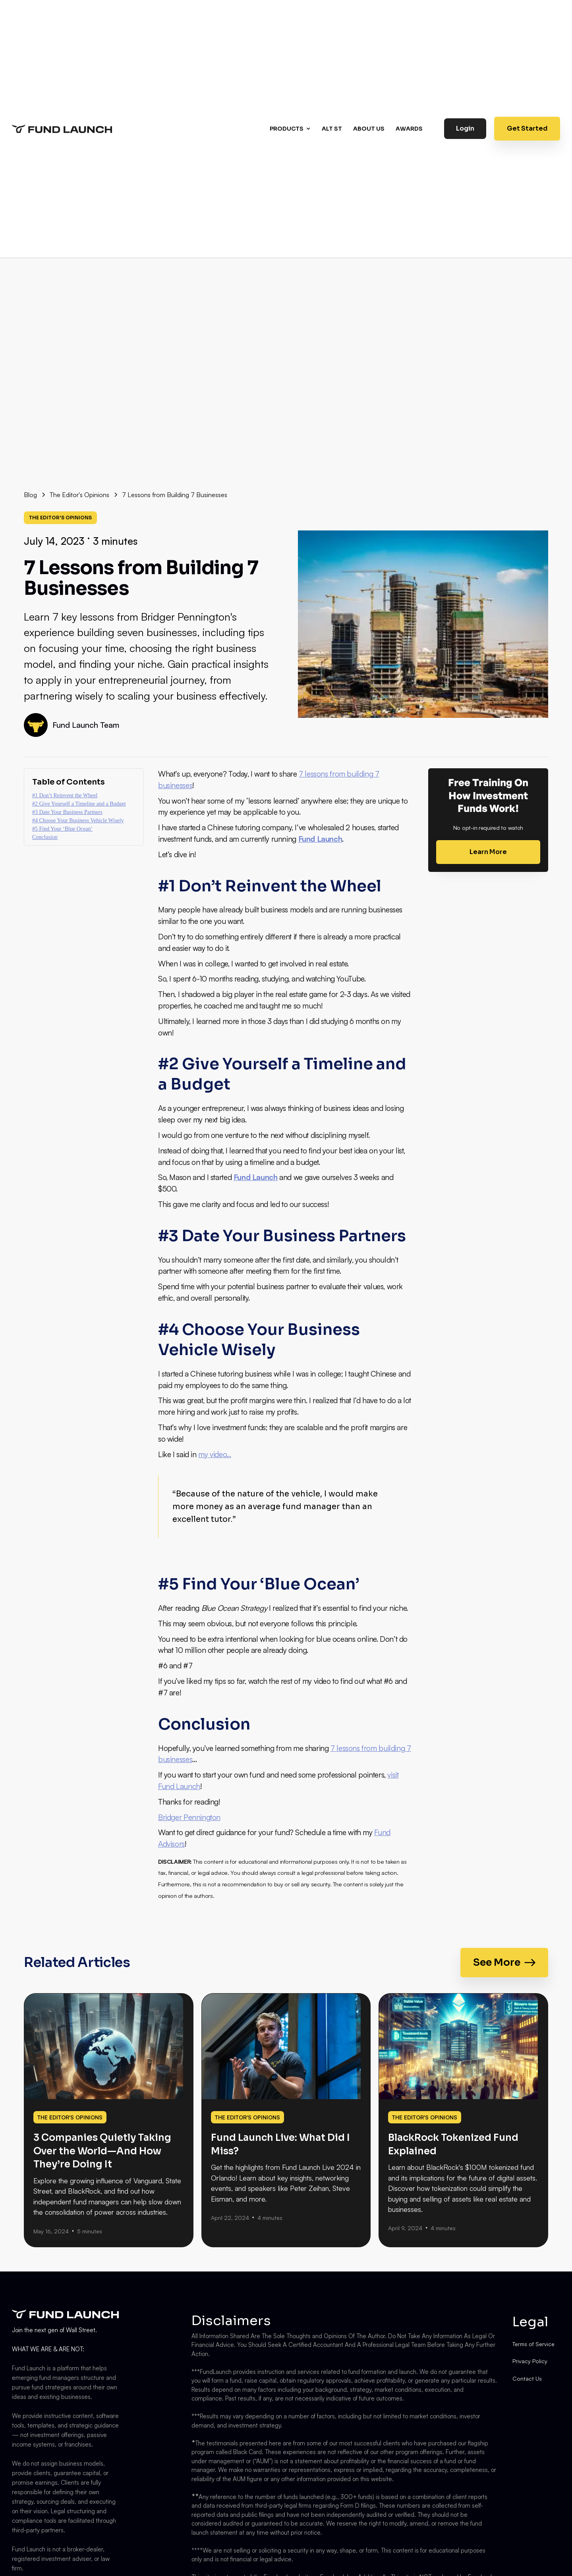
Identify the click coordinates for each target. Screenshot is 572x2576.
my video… (214, 1454)
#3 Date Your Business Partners (67, 812)
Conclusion (45, 837)
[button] (291, 129)
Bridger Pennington (189, 1817)
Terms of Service (533, 2344)
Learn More (488, 852)
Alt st (332, 128)
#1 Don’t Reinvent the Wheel (64, 795)
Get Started (527, 128)
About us (369, 128)
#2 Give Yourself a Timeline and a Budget (79, 804)
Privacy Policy (529, 2361)
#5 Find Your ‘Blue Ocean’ (62, 829)
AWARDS (409, 128)
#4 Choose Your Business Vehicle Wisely (78, 820)
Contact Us (527, 2378)
